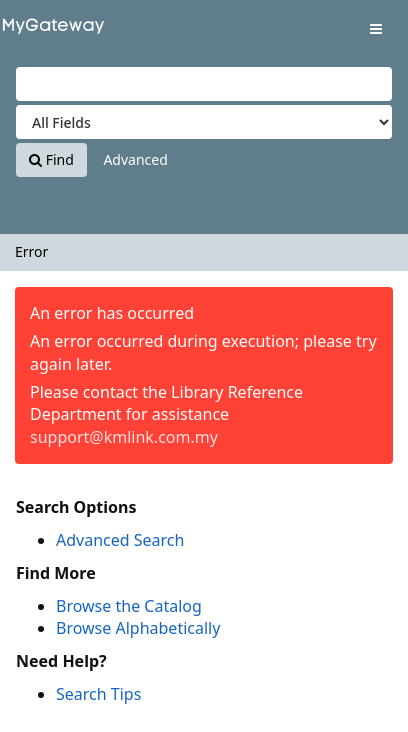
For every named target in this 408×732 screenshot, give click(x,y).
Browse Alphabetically (138, 628)
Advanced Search (120, 540)
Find (51, 159)
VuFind (49, 30)
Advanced (135, 159)
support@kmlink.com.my (124, 437)
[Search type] (204, 122)
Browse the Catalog (129, 606)
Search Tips (98, 694)
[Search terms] (204, 84)
